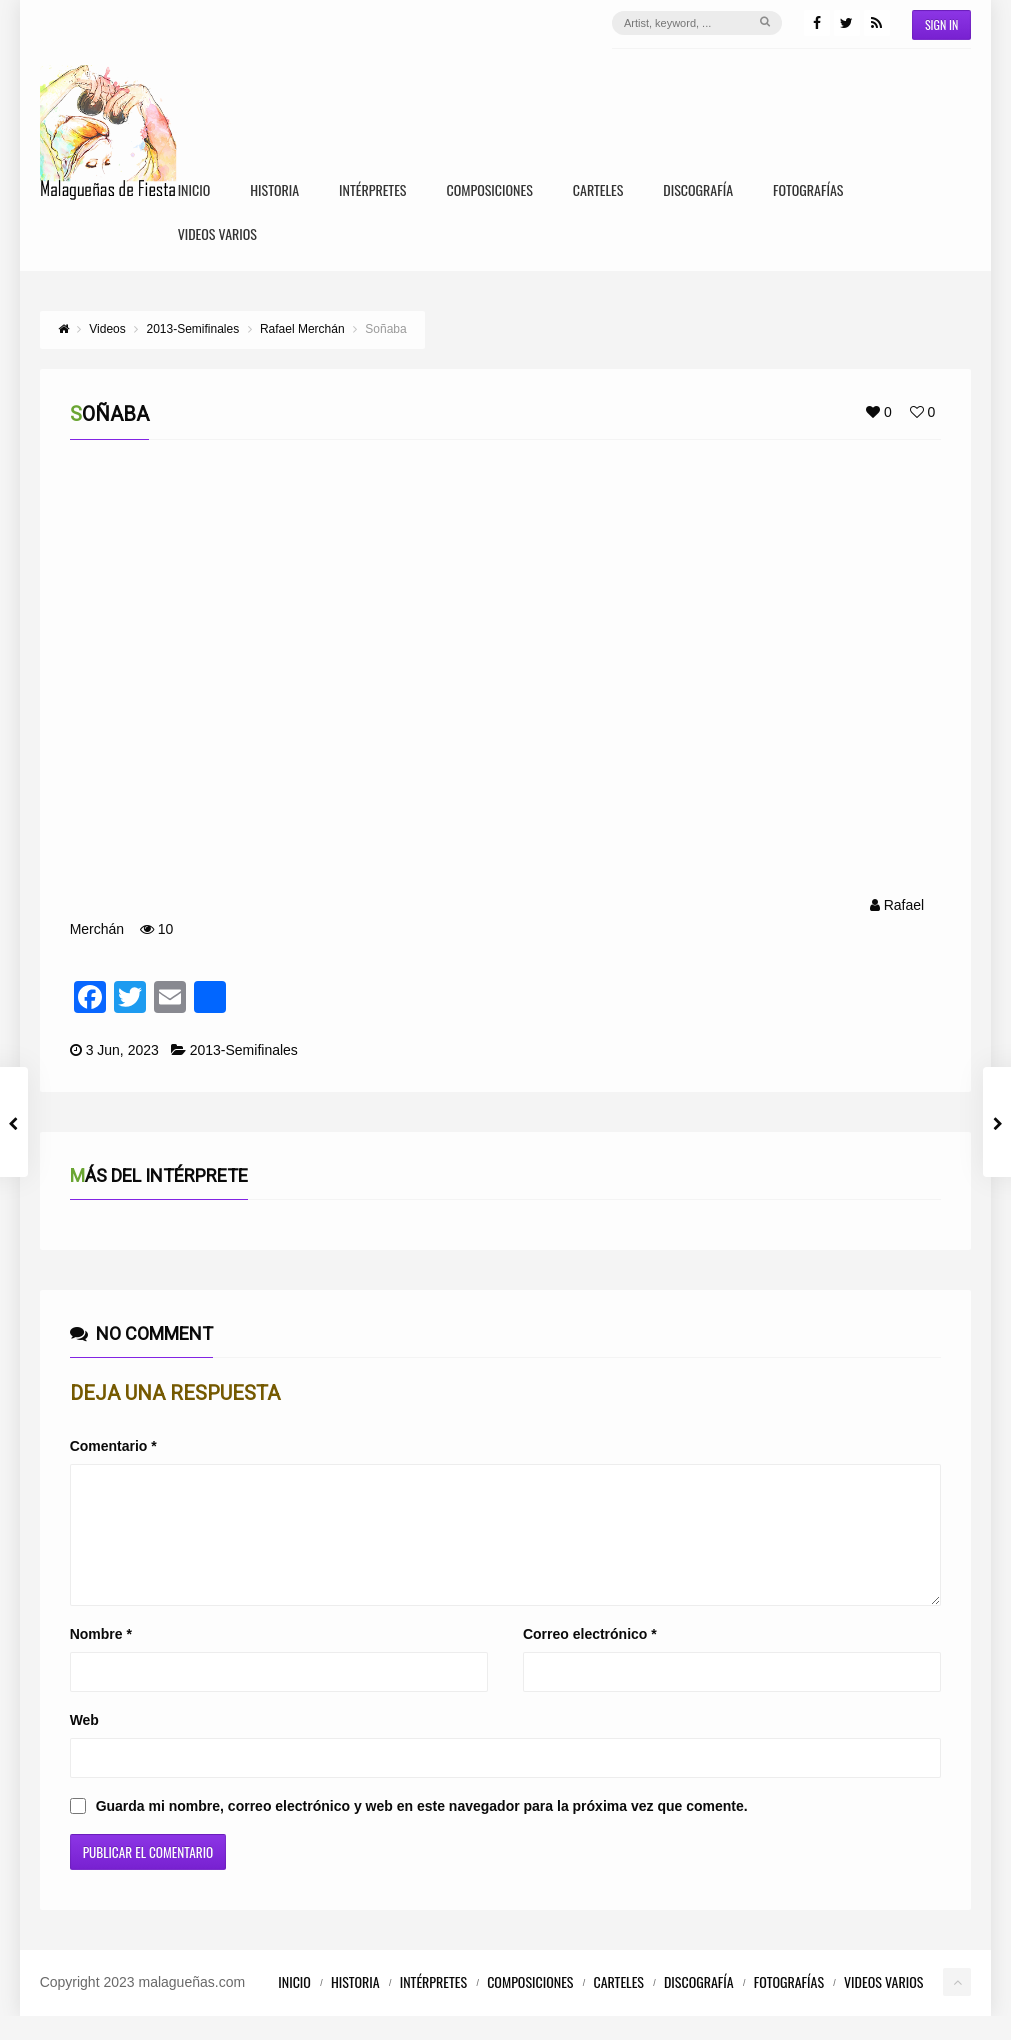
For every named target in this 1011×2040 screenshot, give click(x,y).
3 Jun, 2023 (122, 1050)
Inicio (194, 191)
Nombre (101, 1658)
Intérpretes (372, 191)
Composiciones (489, 191)
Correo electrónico (590, 1658)
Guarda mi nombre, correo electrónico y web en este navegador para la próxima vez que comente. (422, 1830)
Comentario (113, 1446)
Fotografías (808, 191)
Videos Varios (217, 235)
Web (84, 1744)
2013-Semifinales (244, 1050)
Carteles (598, 191)
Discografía (698, 191)
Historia (274, 191)
